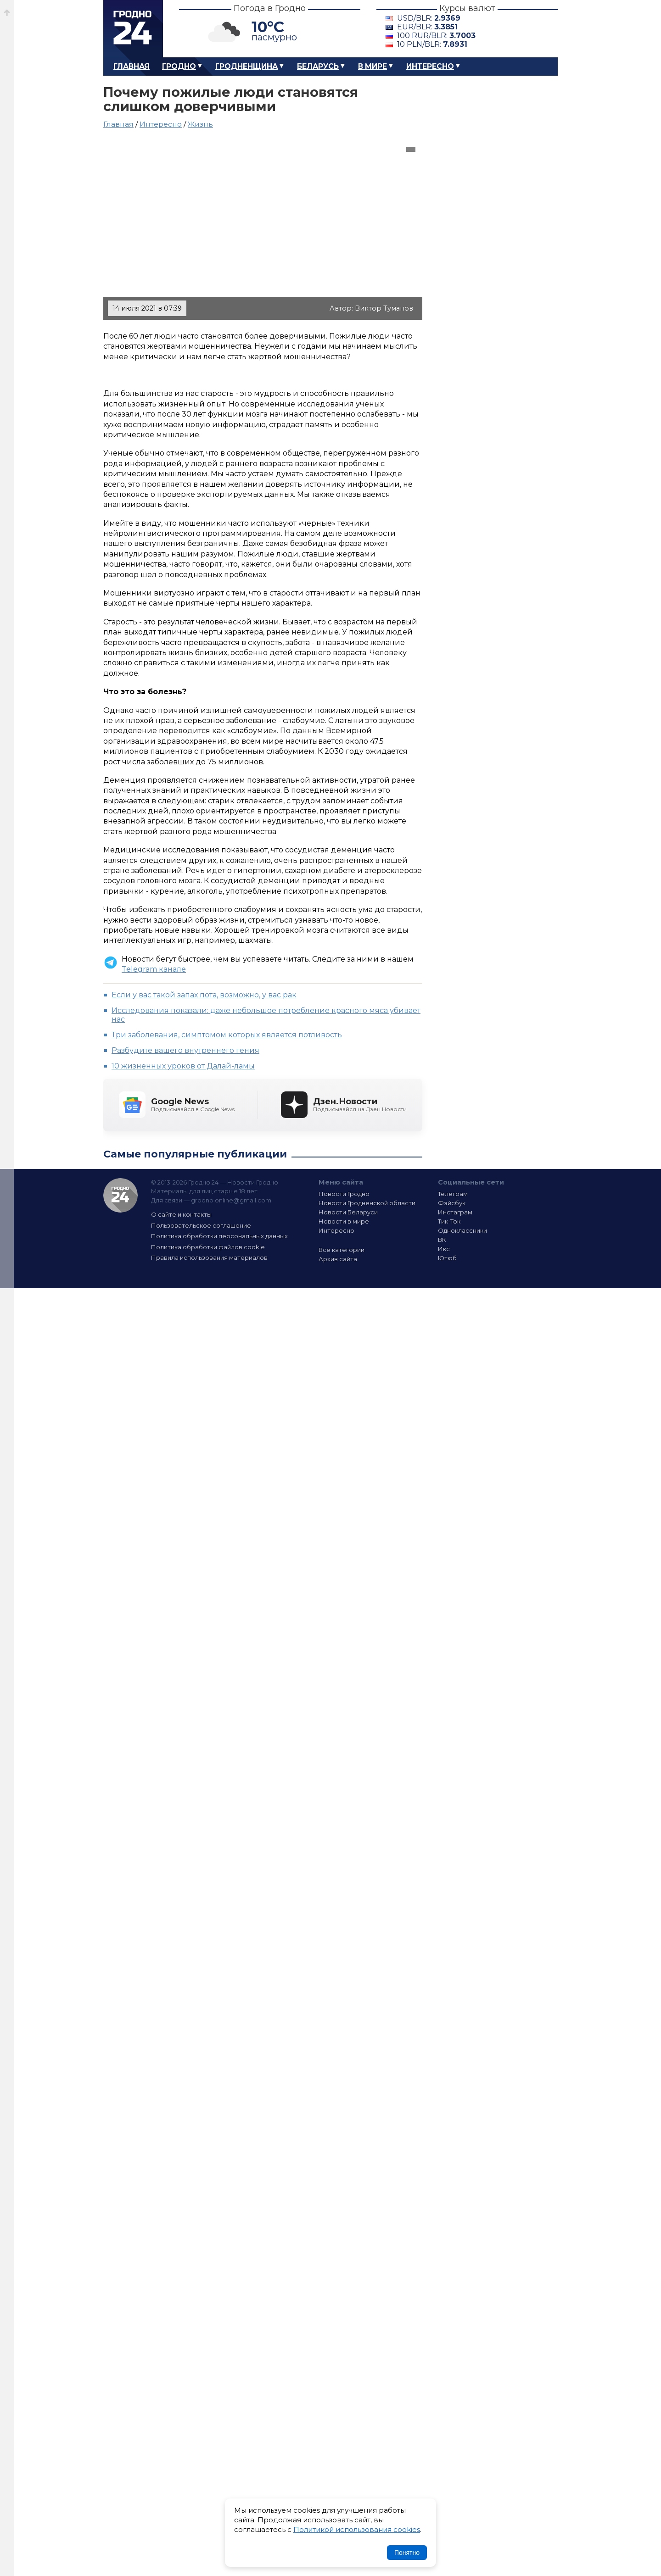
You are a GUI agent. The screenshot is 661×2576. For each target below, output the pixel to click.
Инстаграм (455, 1212)
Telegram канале (154, 969)
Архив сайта (338, 1259)
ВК (442, 1239)
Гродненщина (246, 66)
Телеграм (453, 1193)
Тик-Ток (449, 1221)
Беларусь (318, 66)
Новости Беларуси (348, 1212)
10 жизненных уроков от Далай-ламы (183, 1066)
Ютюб (447, 1258)
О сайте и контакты (181, 1214)
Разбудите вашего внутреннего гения (185, 1050)
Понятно (407, 2552)
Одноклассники (462, 1230)
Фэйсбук (451, 1203)
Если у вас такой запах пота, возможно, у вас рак (204, 994)
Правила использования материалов (209, 1257)
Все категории (341, 1249)
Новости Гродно (344, 1193)
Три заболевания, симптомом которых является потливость (227, 1034)
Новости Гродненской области (367, 1203)
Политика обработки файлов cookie (208, 1247)
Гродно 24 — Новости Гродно (120, 1195)
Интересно (430, 66)
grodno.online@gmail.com (231, 1200)
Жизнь (200, 124)
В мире (372, 66)
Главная (131, 66)
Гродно (179, 66)
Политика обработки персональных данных (219, 1236)
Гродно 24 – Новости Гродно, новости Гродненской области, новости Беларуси (133, 28)
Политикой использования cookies (356, 2529)
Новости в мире (344, 1221)
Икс (444, 1248)
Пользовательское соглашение (201, 1225)
